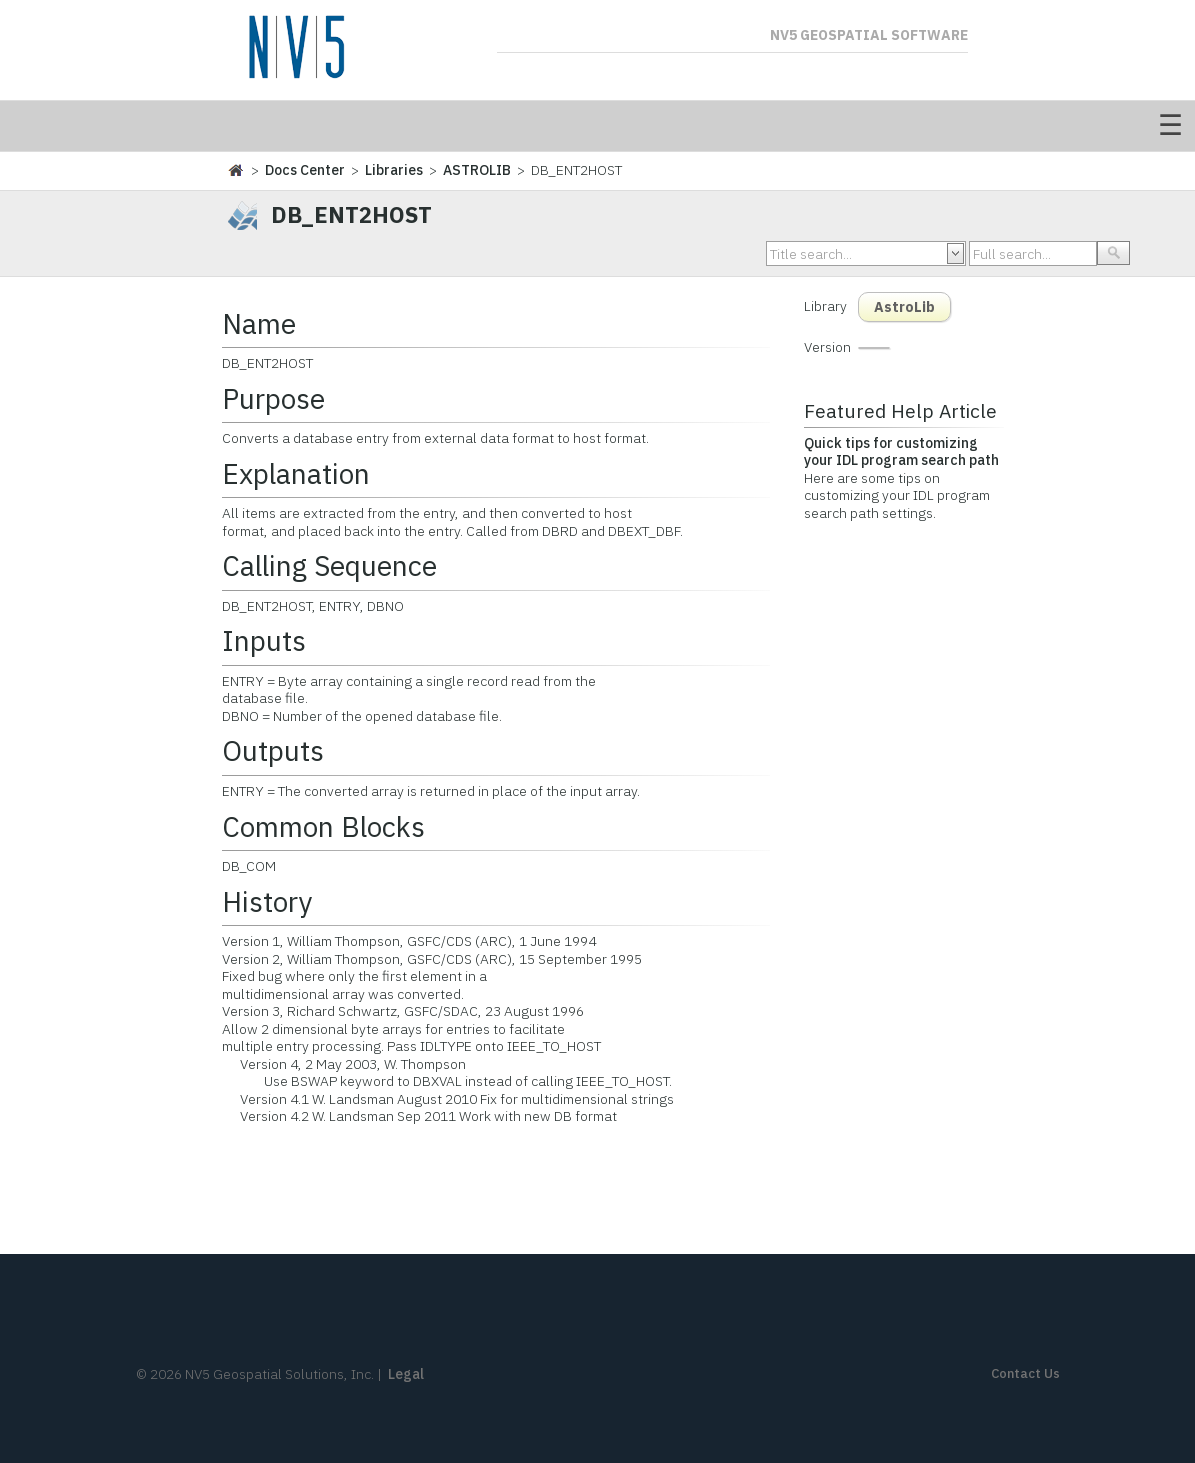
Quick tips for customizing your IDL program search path (901, 452)
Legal (406, 1374)
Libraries (394, 170)
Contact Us (1025, 1373)
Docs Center (305, 170)
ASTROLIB (477, 170)
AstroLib (904, 307)
